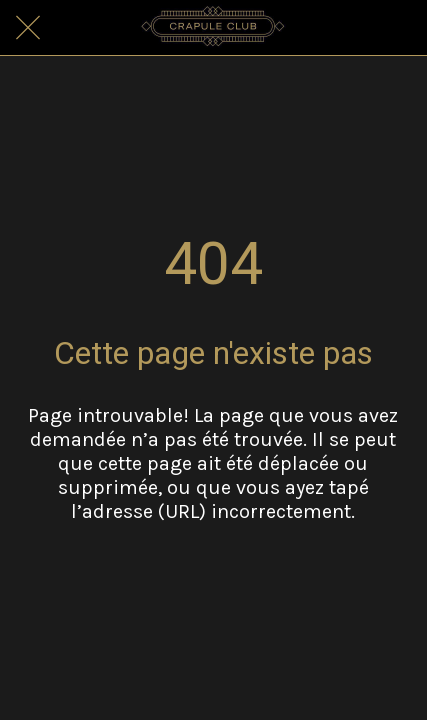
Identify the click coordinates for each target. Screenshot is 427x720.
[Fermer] (28, 28)
